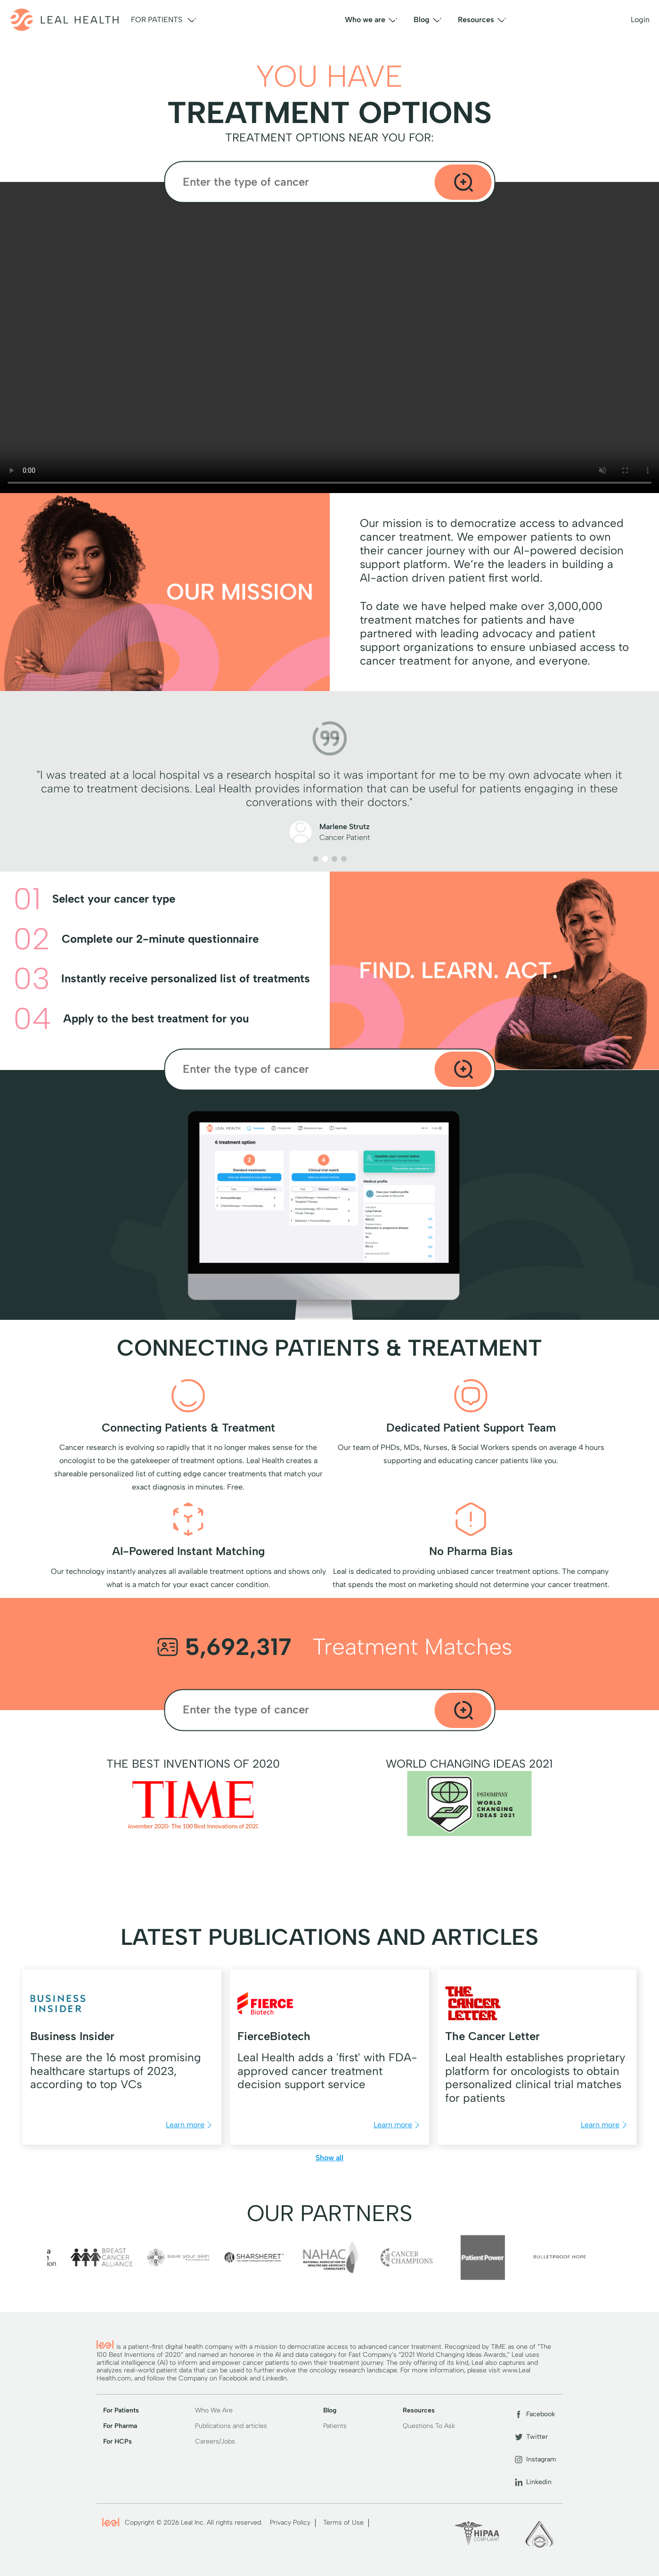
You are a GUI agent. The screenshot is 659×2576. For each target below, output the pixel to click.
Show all (329, 2157)
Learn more (190, 2125)
